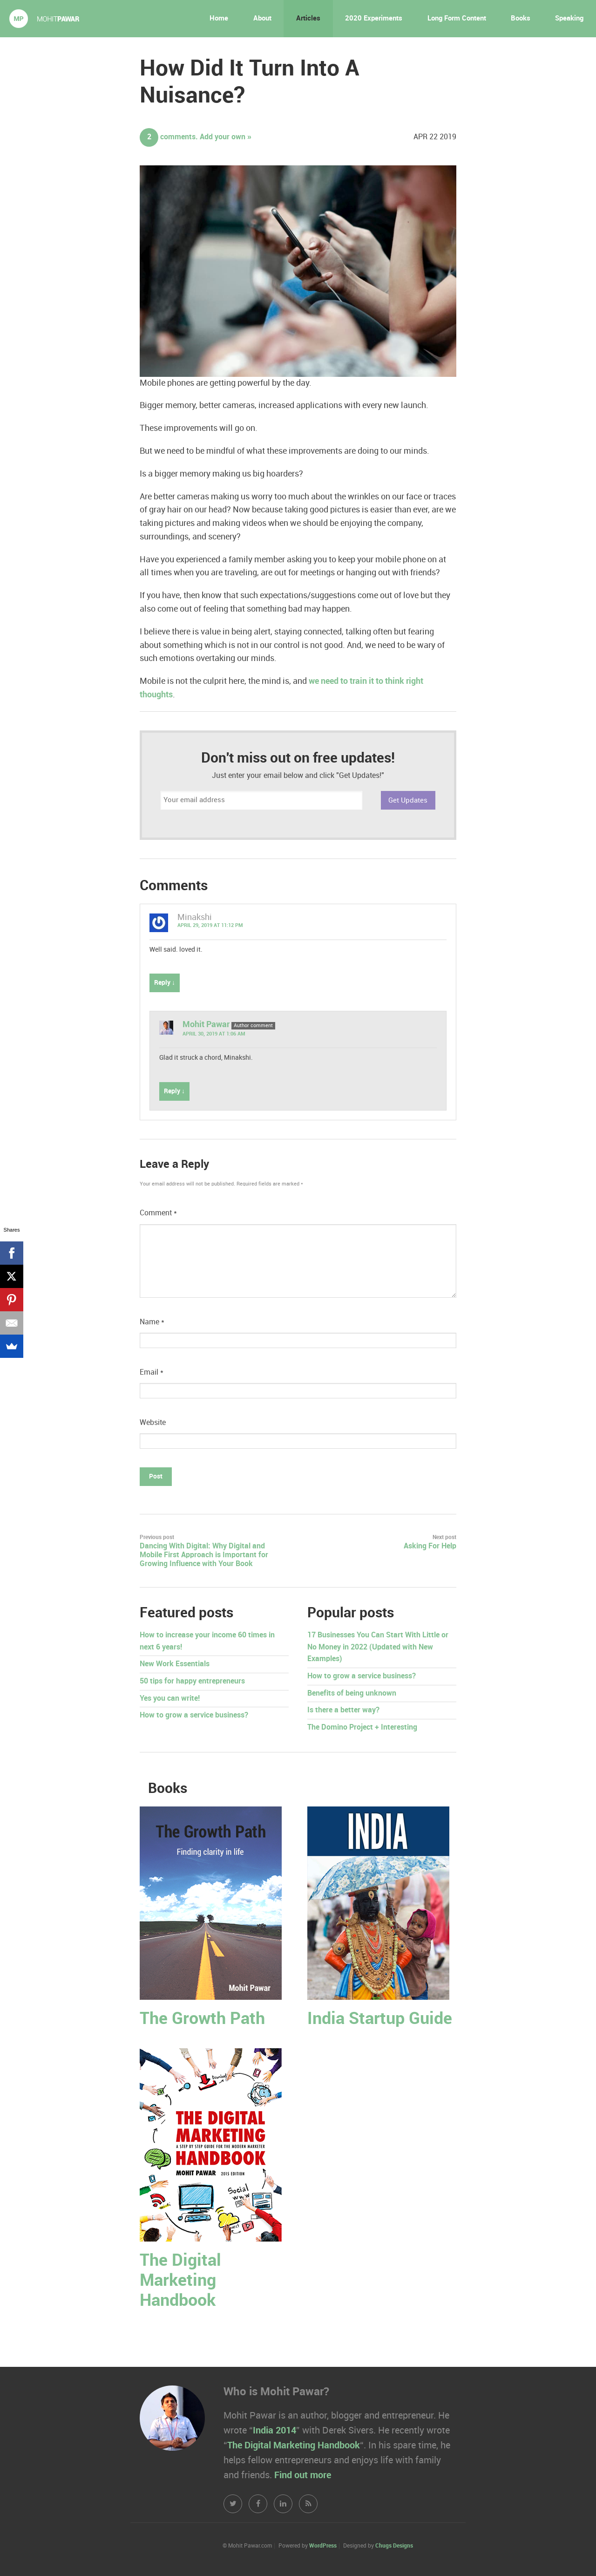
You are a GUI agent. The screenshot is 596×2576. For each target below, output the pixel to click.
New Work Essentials (175, 1664)
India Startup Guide (379, 2019)
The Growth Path (202, 2019)
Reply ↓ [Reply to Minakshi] (164, 982)
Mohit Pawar (206, 1024)
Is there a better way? (343, 1710)
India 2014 (274, 2431)
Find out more (302, 2475)
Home (219, 18)
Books (520, 18)
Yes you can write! (170, 1699)
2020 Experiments (373, 18)
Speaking (569, 18)
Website (153, 1423)
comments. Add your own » (195, 137)
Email (151, 1373)
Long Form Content (456, 18)
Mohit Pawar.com (44, 18)
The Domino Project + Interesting (362, 1727)
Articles (308, 18)
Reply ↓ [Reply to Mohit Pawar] (174, 1091)
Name (152, 1322)
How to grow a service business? (194, 1715)
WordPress (323, 2546)
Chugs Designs (394, 2546)
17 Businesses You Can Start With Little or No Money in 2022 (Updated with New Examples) (377, 1647)
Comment (158, 1213)
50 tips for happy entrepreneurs (192, 1681)
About (262, 18)
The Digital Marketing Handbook (180, 2281)
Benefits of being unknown (351, 1693)
